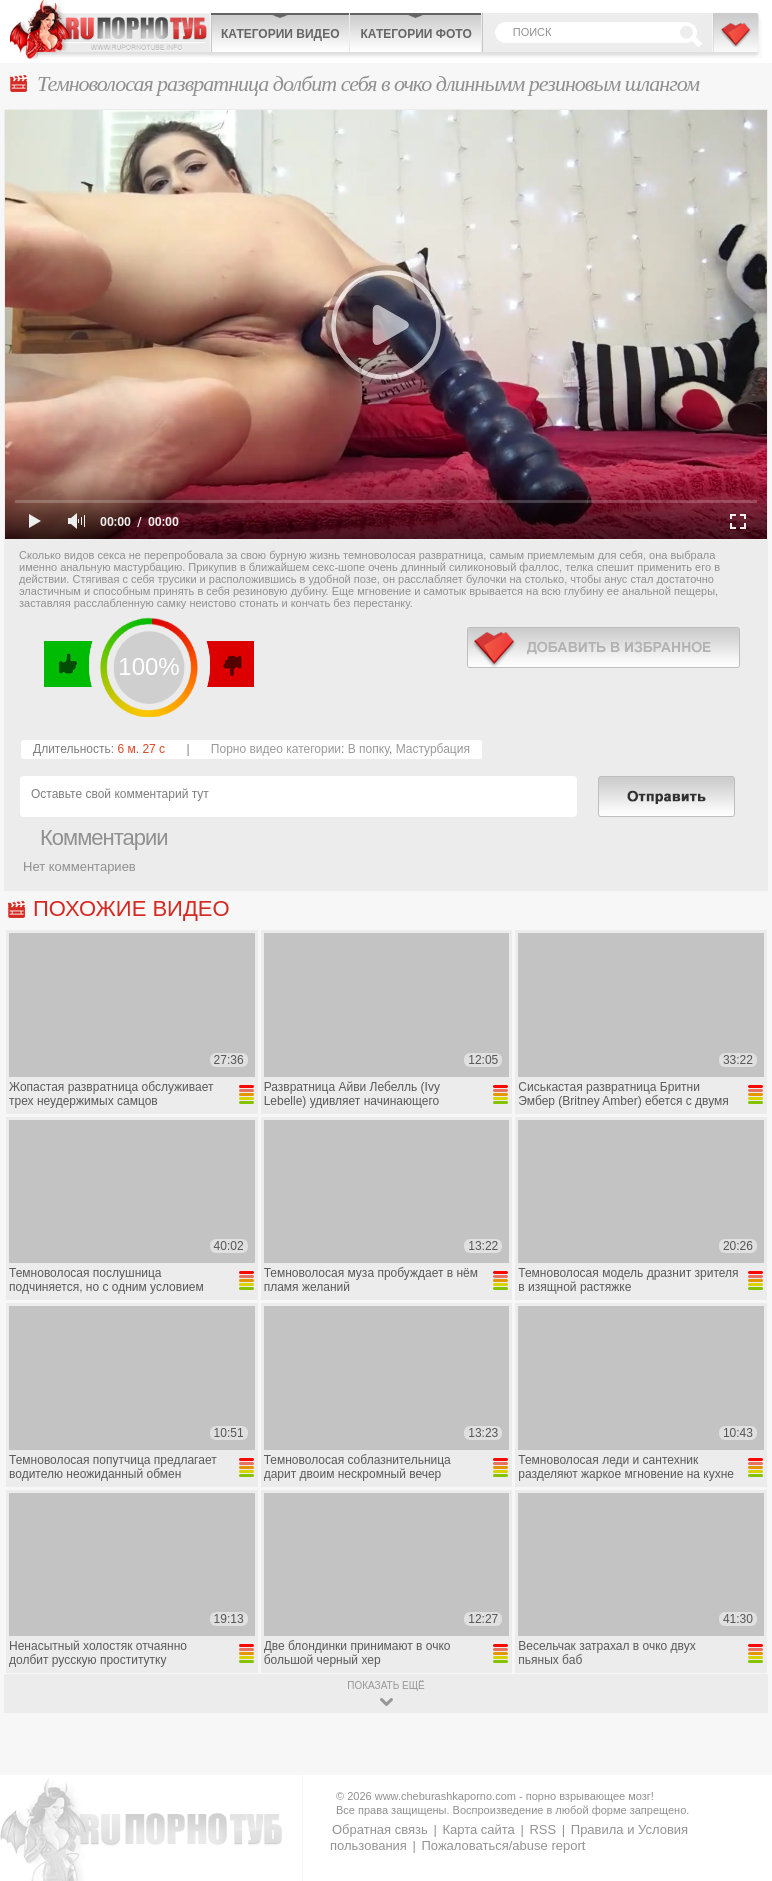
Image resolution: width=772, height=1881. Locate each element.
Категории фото (415, 34)
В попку (368, 749)
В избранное (737, 43)
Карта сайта (478, 1829)
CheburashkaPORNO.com (110, 29)
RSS (542, 1829)
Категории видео (280, 34)
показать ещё (385, 1685)
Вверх (733, 1766)
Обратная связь (380, 1829)
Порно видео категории (276, 749)
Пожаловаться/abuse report (503, 1845)
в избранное (603, 647)
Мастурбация (433, 749)
